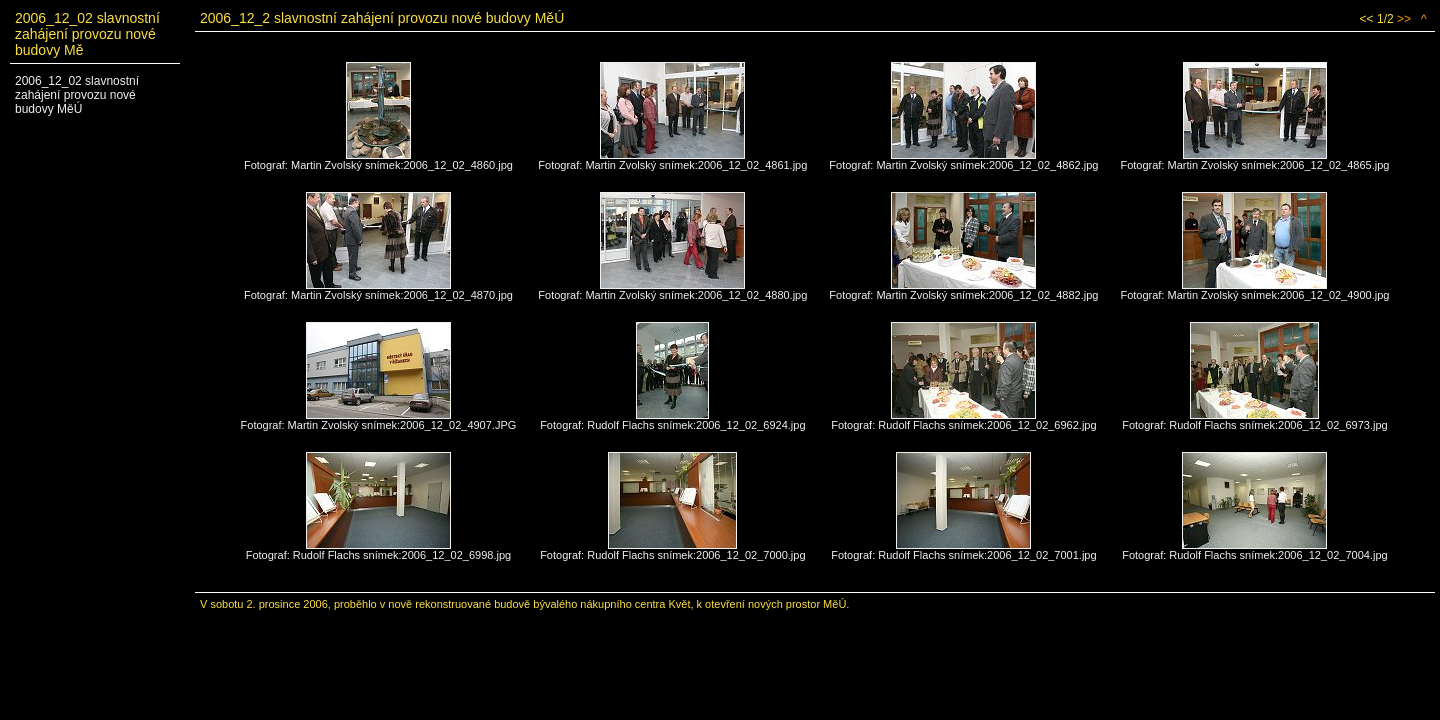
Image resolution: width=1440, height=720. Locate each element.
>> (1404, 19)
